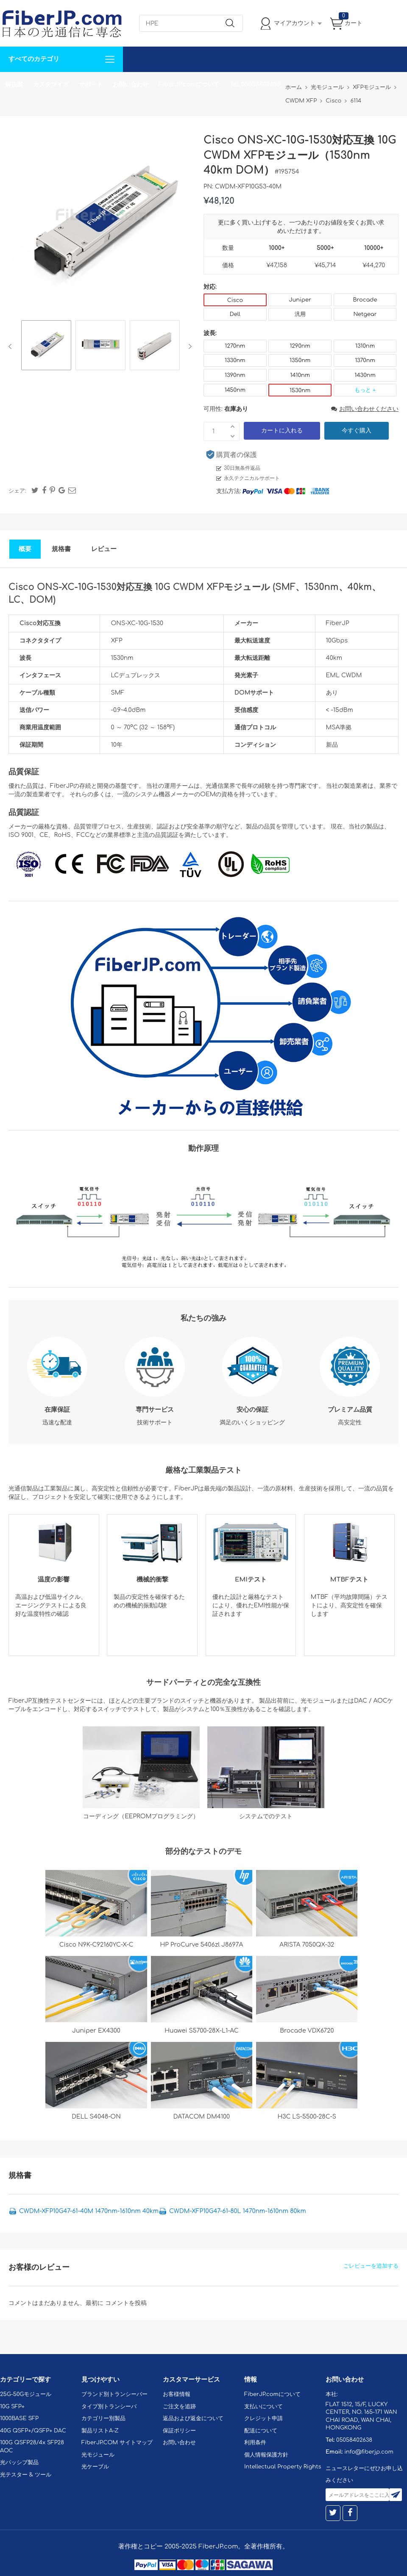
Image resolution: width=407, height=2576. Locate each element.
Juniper (300, 300)
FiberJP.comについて (189, 84)
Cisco (235, 300)
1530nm (300, 390)
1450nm (235, 390)
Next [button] (188, 346)
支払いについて (263, 2407)
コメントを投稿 (126, 2303)
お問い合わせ (130, 84)
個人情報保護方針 (266, 2455)
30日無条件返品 (242, 468)
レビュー (104, 549)
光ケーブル (95, 2467)
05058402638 (354, 2440)
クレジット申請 (263, 2418)
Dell (235, 314)
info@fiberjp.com (368, 2452)
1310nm (365, 346)
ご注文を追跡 (179, 2407)
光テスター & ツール (25, 2475)
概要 (25, 549)
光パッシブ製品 (19, 2462)
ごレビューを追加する (371, 2266)
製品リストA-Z (100, 2431)
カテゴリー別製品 (103, 2418)
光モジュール (97, 2455)
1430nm (364, 375)
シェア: (17, 491)
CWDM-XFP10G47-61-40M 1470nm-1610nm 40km (89, 2211)
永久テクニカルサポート (252, 478)
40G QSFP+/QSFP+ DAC (33, 2431)
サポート (91, 84)
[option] (46, 346)
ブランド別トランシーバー (114, 2394)
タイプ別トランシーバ (109, 2407)
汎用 (300, 314)
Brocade (365, 300)
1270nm (235, 346)
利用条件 (255, 2443)
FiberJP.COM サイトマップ (117, 2443)
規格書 (61, 549)
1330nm (235, 360)
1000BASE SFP (19, 2418)
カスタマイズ (51, 84)
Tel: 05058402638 (255, 84)
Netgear (364, 314)
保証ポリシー (179, 2431)
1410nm (300, 375)
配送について (260, 2431)
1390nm (235, 375)
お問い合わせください (365, 409)
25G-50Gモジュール (25, 2394)
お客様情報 (176, 2394)
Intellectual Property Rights (282, 2467)
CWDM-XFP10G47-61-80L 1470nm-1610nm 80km (237, 2211)
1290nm (300, 346)
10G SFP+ (12, 2407)
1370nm (365, 360)
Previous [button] (11, 346)
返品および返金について (193, 2418)
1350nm (300, 360)
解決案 (14, 84)
